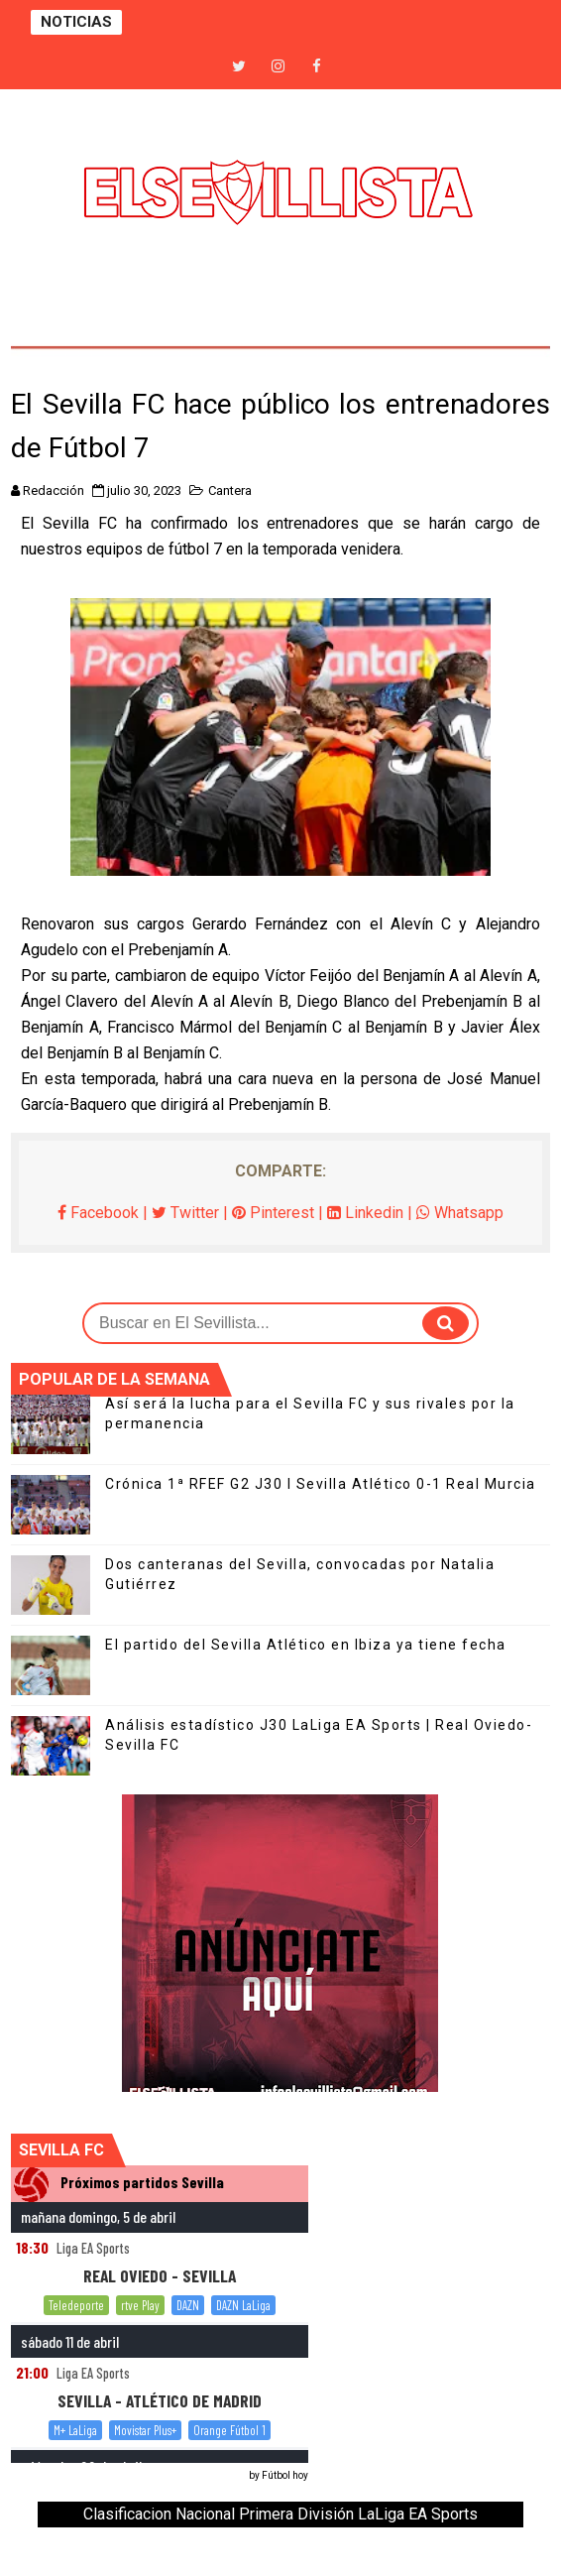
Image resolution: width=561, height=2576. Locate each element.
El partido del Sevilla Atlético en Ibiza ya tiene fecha (305, 1645)
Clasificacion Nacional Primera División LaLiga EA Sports (280, 2514)
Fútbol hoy (285, 2475)
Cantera (230, 490)
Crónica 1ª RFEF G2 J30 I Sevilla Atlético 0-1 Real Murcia (320, 1484)
